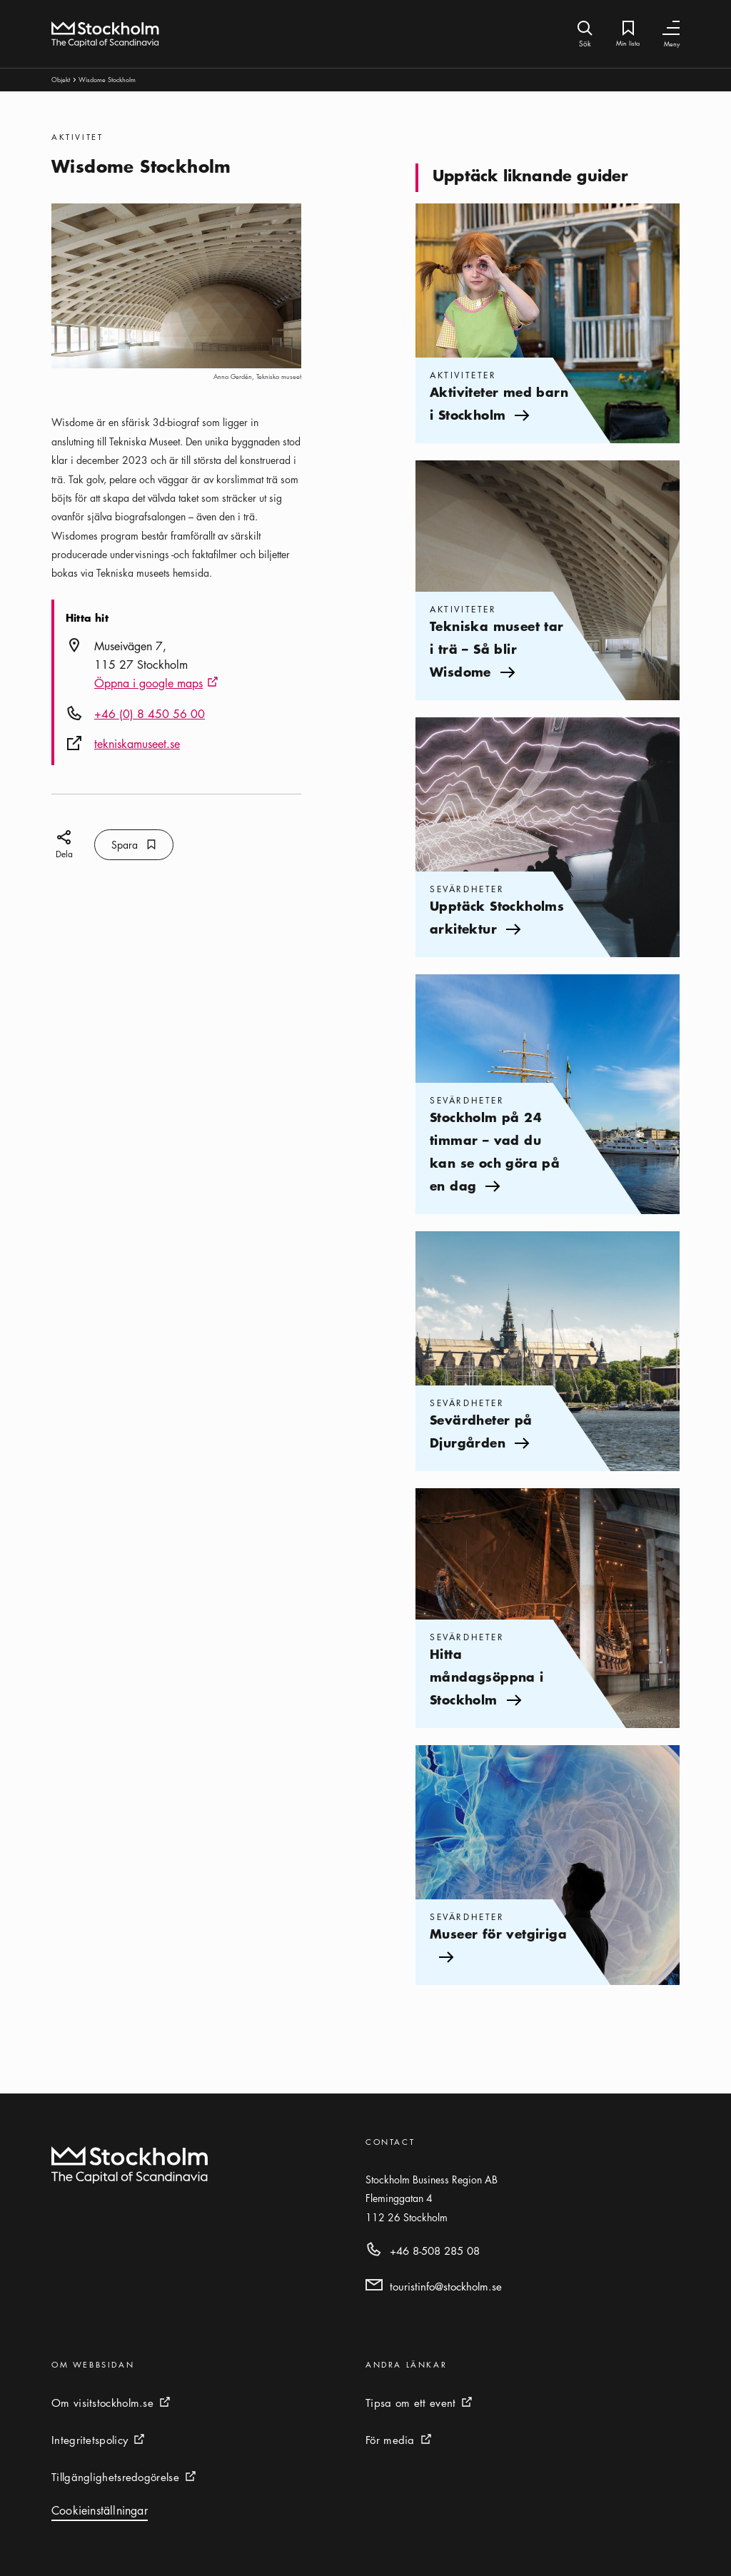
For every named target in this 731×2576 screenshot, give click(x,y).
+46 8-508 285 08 (435, 2250)
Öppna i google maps (156, 683)
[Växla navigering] (671, 28)
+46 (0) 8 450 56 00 (149, 714)
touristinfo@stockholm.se (446, 2286)
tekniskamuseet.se (137, 744)
